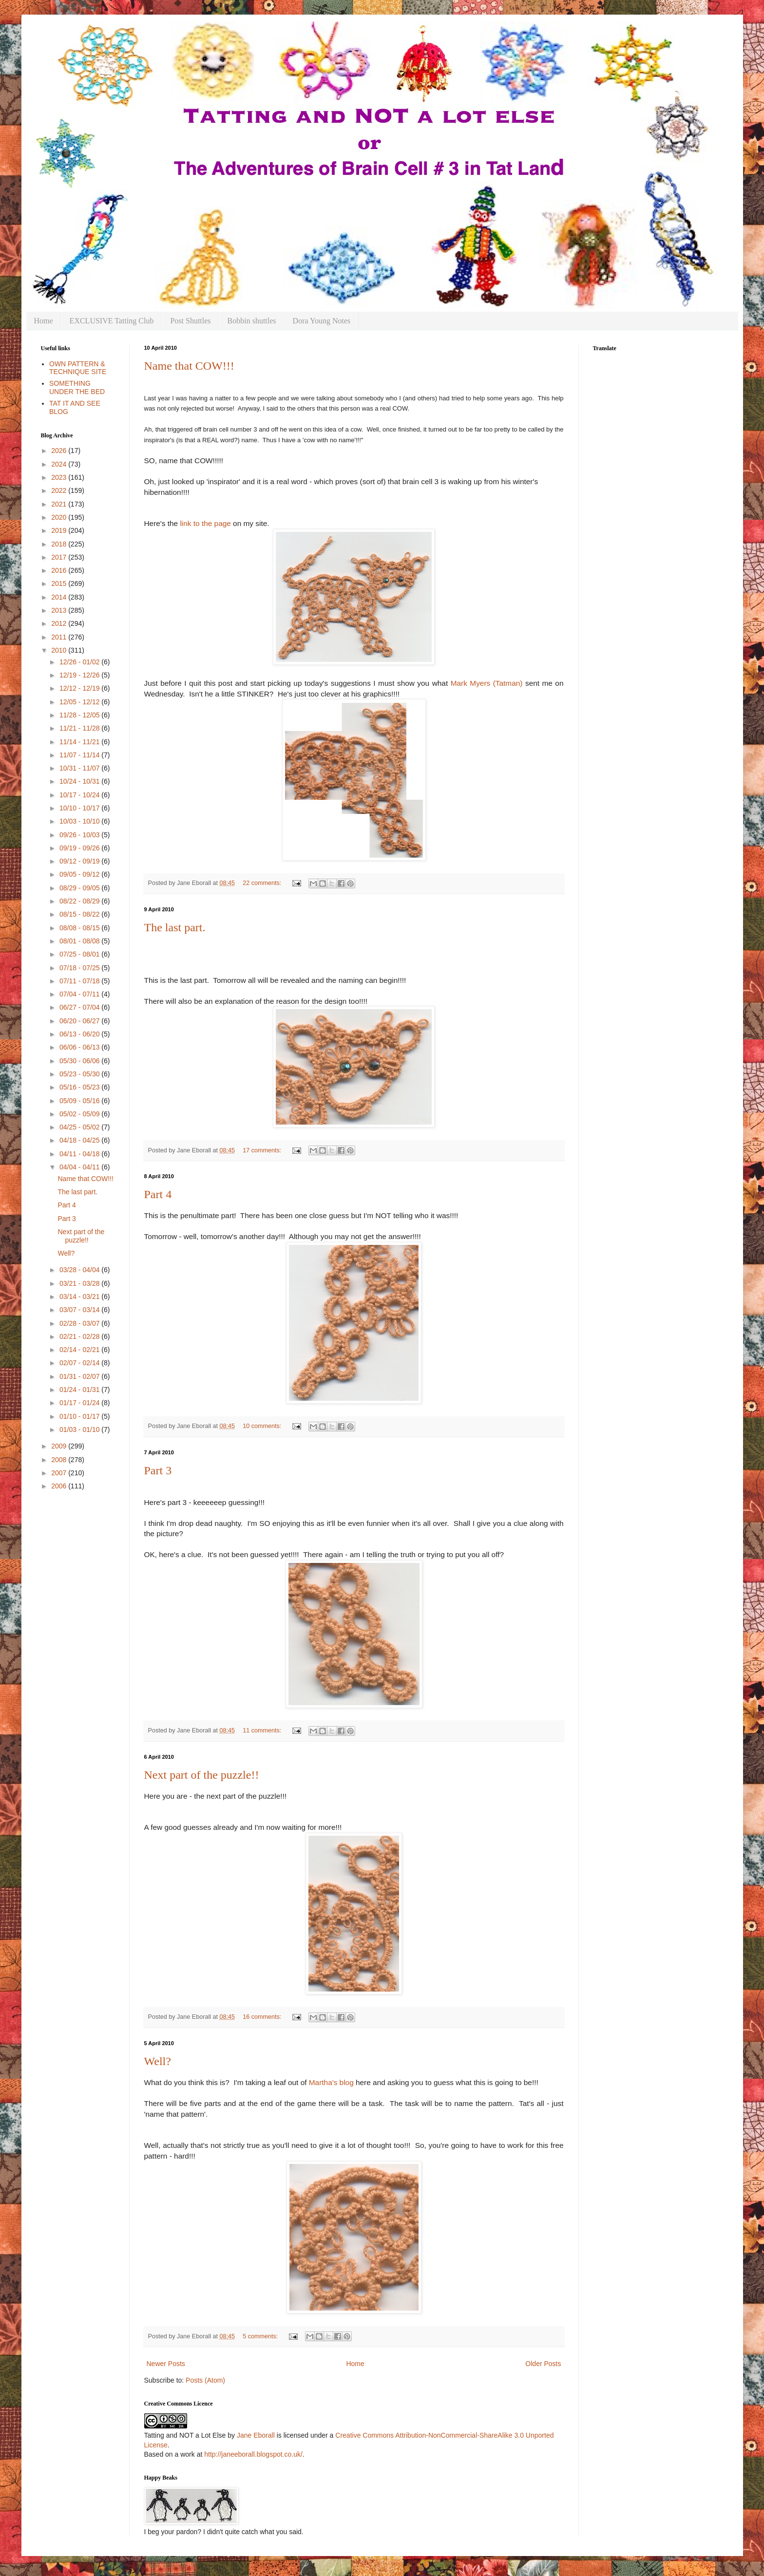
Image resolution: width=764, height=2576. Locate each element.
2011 (59, 637)
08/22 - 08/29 (80, 901)
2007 (59, 1473)
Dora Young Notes (322, 321)
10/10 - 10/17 (80, 808)
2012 (59, 623)
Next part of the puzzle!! (201, 1774)
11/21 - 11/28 (80, 728)
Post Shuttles (190, 321)
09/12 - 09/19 (80, 861)
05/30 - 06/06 (80, 1061)
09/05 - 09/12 (80, 874)
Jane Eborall (256, 2435)
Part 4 (158, 1194)
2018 (59, 544)
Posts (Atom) (205, 2380)
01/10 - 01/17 (80, 1416)
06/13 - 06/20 (80, 1034)
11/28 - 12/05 (80, 715)
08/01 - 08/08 (80, 941)
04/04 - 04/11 (80, 1167)
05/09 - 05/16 (80, 1101)
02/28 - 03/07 (80, 1323)
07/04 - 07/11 (80, 994)
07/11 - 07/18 (80, 981)
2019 (59, 530)
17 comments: (263, 1150)
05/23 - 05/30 (80, 1074)
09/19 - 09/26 (80, 848)
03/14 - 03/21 (80, 1296)
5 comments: (261, 2336)
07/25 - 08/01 (80, 954)
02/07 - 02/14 (80, 1363)
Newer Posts (166, 2364)
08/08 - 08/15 (80, 928)
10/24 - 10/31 (80, 781)
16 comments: (263, 2016)
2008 (59, 1460)
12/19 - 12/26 (80, 675)
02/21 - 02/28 (80, 1336)
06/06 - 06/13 (80, 1047)
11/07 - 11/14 (80, 755)
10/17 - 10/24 (80, 795)
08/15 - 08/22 (80, 914)
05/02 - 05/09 (80, 1114)
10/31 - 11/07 (80, 768)
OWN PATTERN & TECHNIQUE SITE (77, 368)
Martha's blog (331, 2082)
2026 (59, 450)
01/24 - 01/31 (80, 1389)
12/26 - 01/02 (80, 662)
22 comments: (263, 883)
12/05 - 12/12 (80, 702)
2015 (59, 583)
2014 (59, 597)
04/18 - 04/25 (80, 1140)
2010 (59, 650)
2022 (59, 490)
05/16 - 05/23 (80, 1087)
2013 (59, 610)
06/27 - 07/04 (80, 1007)
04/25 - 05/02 (80, 1127)
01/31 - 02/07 (80, 1376)
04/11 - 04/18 (80, 1154)
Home (43, 321)
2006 (59, 1486)
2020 (59, 517)
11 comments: (263, 1730)
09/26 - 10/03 (80, 835)
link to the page (205, 523)
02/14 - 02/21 (80, 1350)
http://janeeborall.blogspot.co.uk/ (253, 2454)
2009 (59, 1446)
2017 (59, 557)
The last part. (175, 927)
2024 (59, 464)
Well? (157, 2061)
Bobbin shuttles (252, 321)
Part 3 (158, 1470)
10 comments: (263, 1426)
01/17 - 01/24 (80, 1403)
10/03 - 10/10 (80, 821)
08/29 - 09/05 (80, 888)
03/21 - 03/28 (80, 1283)
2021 (59, 504)
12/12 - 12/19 (80, 688)
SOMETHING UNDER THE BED (77, 387)
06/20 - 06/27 (80, 1021)
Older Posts (543, 2364)
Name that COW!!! (189, 365)
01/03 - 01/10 (80, 1429)
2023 (59, 477)
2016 (59, 570)
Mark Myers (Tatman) (487, 683)
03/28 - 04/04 (80, 1270)
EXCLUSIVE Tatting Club (112, 321)
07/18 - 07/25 (80, 968)
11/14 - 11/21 (80, 742)
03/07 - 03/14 (80, 1310)
